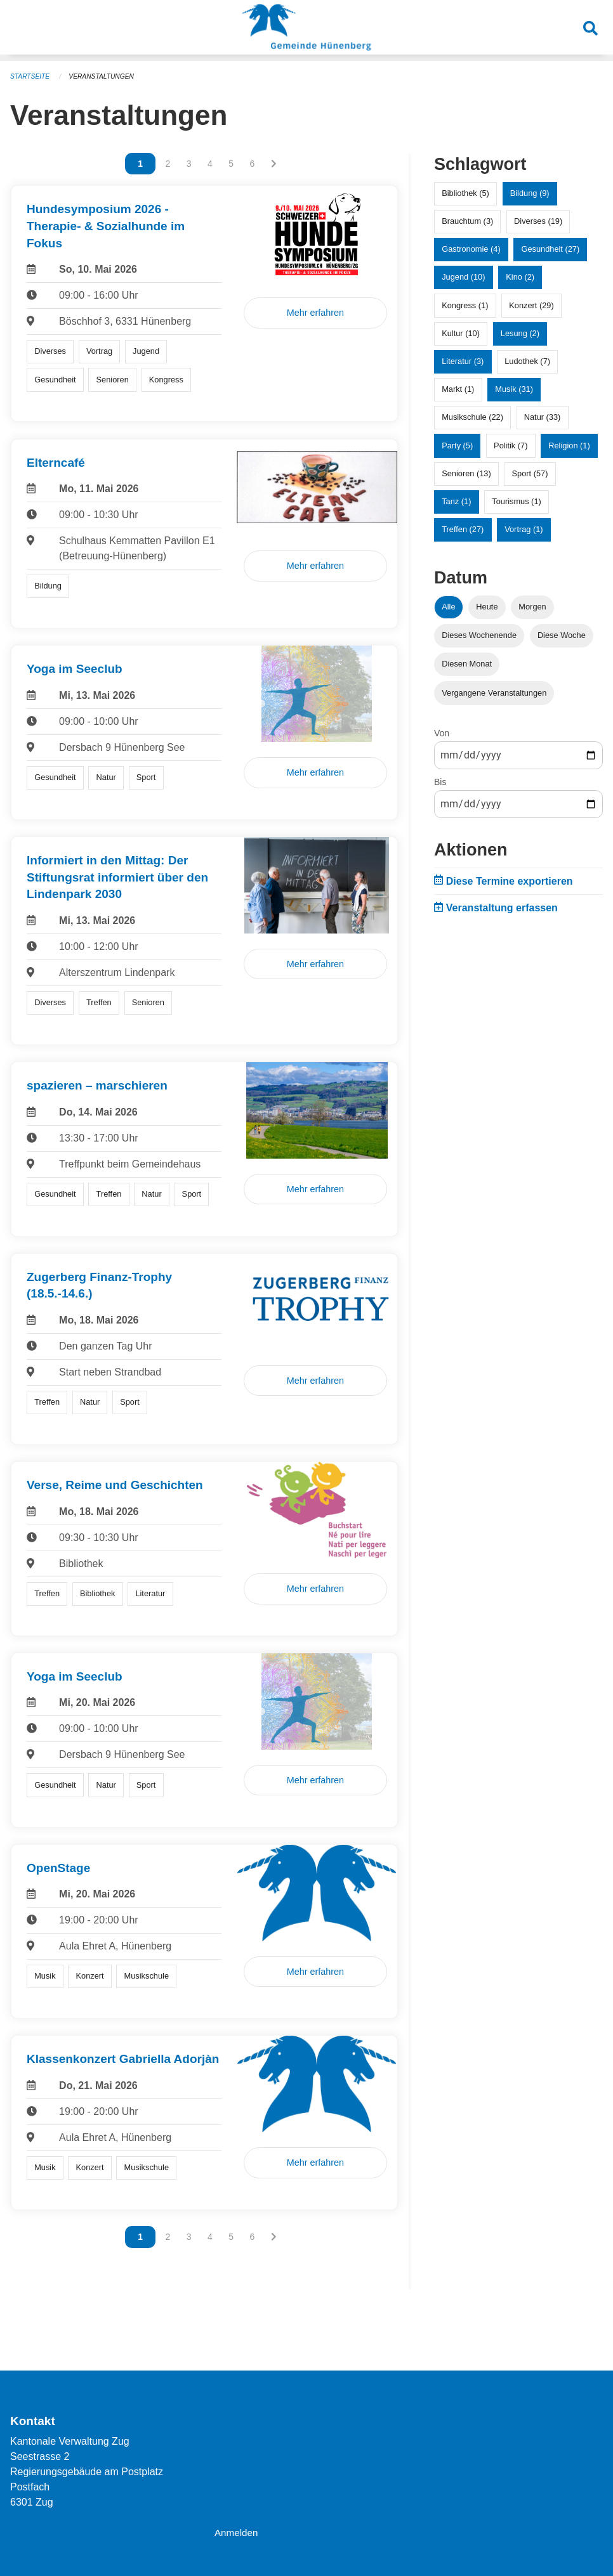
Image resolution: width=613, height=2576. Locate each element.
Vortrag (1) (523, 528)
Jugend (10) (463, 276)
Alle (448, 606)
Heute (487, 606)
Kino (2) (520, 276)
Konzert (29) (531, 304)
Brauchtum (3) (467, 220)
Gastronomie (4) (471, 248)
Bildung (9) (530, 192)
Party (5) (457, 445)
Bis (440, 781)
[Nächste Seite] (274, 163)
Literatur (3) (463, 360)
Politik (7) (510, 445)
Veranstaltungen (107, 76)
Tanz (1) (456, 500)
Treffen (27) (463, 528)
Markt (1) (458, 388)
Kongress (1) (465, 304)
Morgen (532, 606)
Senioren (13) (466, 473)
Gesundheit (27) (550, 248)
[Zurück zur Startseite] (306, 30)
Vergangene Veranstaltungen (494, 692)
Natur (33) (542, 416)
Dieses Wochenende (479, 634)
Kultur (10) (461, 332)
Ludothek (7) (527, 360)
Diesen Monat (467, 663)
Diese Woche (561, 634)
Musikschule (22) (472, 416)
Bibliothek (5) (465, 192)
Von (441, 732)
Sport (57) (530, 473)
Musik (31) (514, 388)
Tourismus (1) (516, 500)
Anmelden (237, 2532)
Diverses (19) (538, 220)
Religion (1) (569, 445)
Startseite (31, 76)
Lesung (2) (520, 332)
